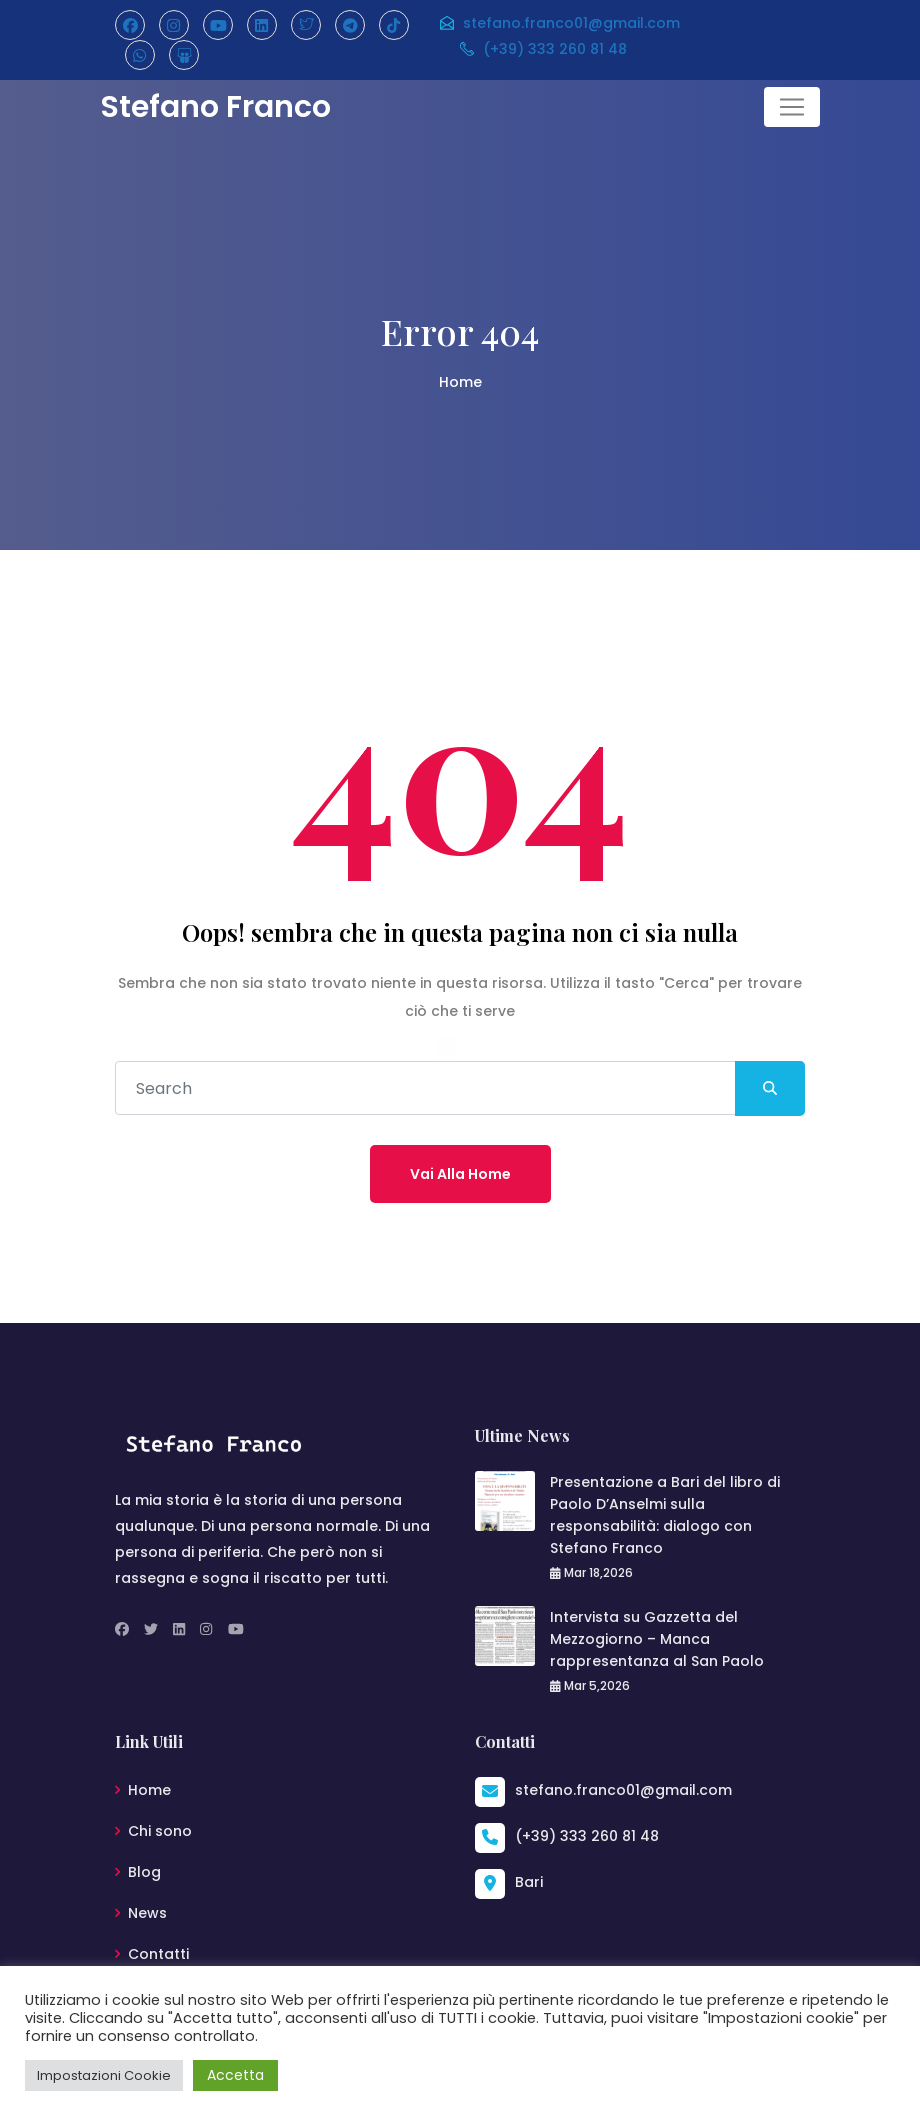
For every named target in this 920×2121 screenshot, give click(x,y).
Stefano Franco (215, 107)
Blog (144, 1872)
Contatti (158, 1954)
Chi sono (160, 1831)
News (147, 1913)
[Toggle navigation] (792, 107)
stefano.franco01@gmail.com (559, 23)
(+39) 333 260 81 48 (542, 49)
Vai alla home (460, 1174)
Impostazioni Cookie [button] (104, 2075)
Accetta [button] (235, 2075)
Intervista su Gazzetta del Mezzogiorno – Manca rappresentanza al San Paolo (657, 1639)
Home (460, 382)
